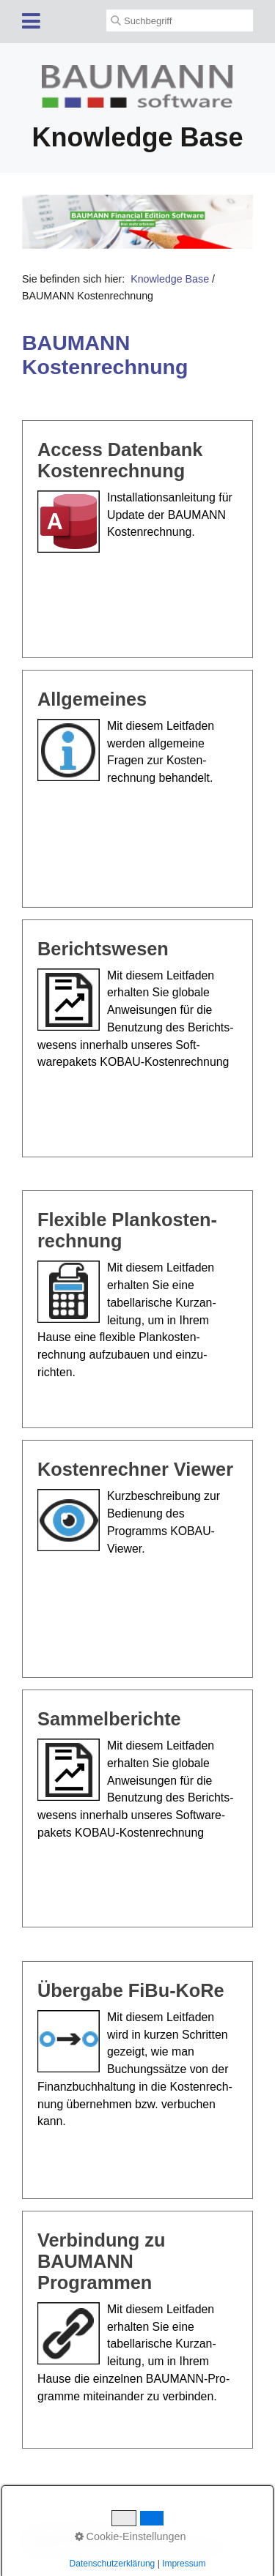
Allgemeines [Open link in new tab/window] (137, 789)
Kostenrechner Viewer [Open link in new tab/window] (137, 1559)
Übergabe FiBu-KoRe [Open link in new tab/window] (137, 2080)
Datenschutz (203, 2547)
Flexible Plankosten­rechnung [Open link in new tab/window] (137, 1309)
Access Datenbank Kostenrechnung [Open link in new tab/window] (137, 539)
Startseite (42, 2547)
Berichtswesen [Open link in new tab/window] (137, 1038)
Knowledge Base (170, 279)
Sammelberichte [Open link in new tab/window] (137, 1808)
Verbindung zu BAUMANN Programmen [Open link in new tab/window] (137, 2329)
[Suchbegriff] (179, 20)
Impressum (141, 2547)
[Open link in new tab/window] (137, 221)
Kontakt (90, 2547)
